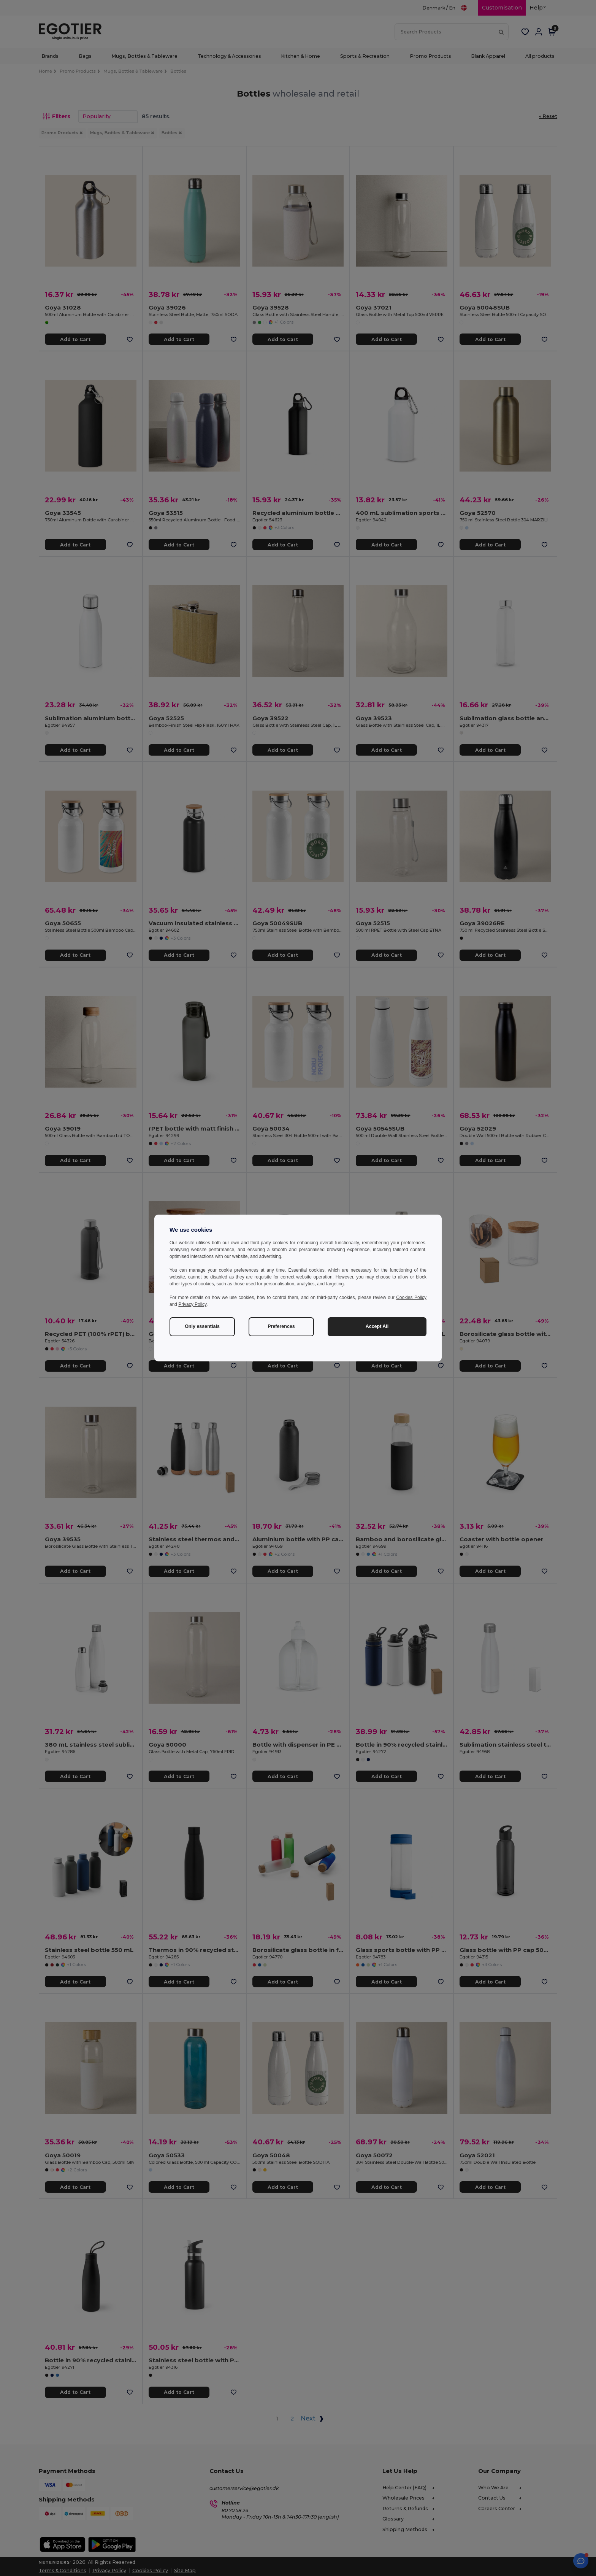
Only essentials (202, 1326)
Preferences (281, 1326)
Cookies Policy (411, 1297)
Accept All (377, 1326)
